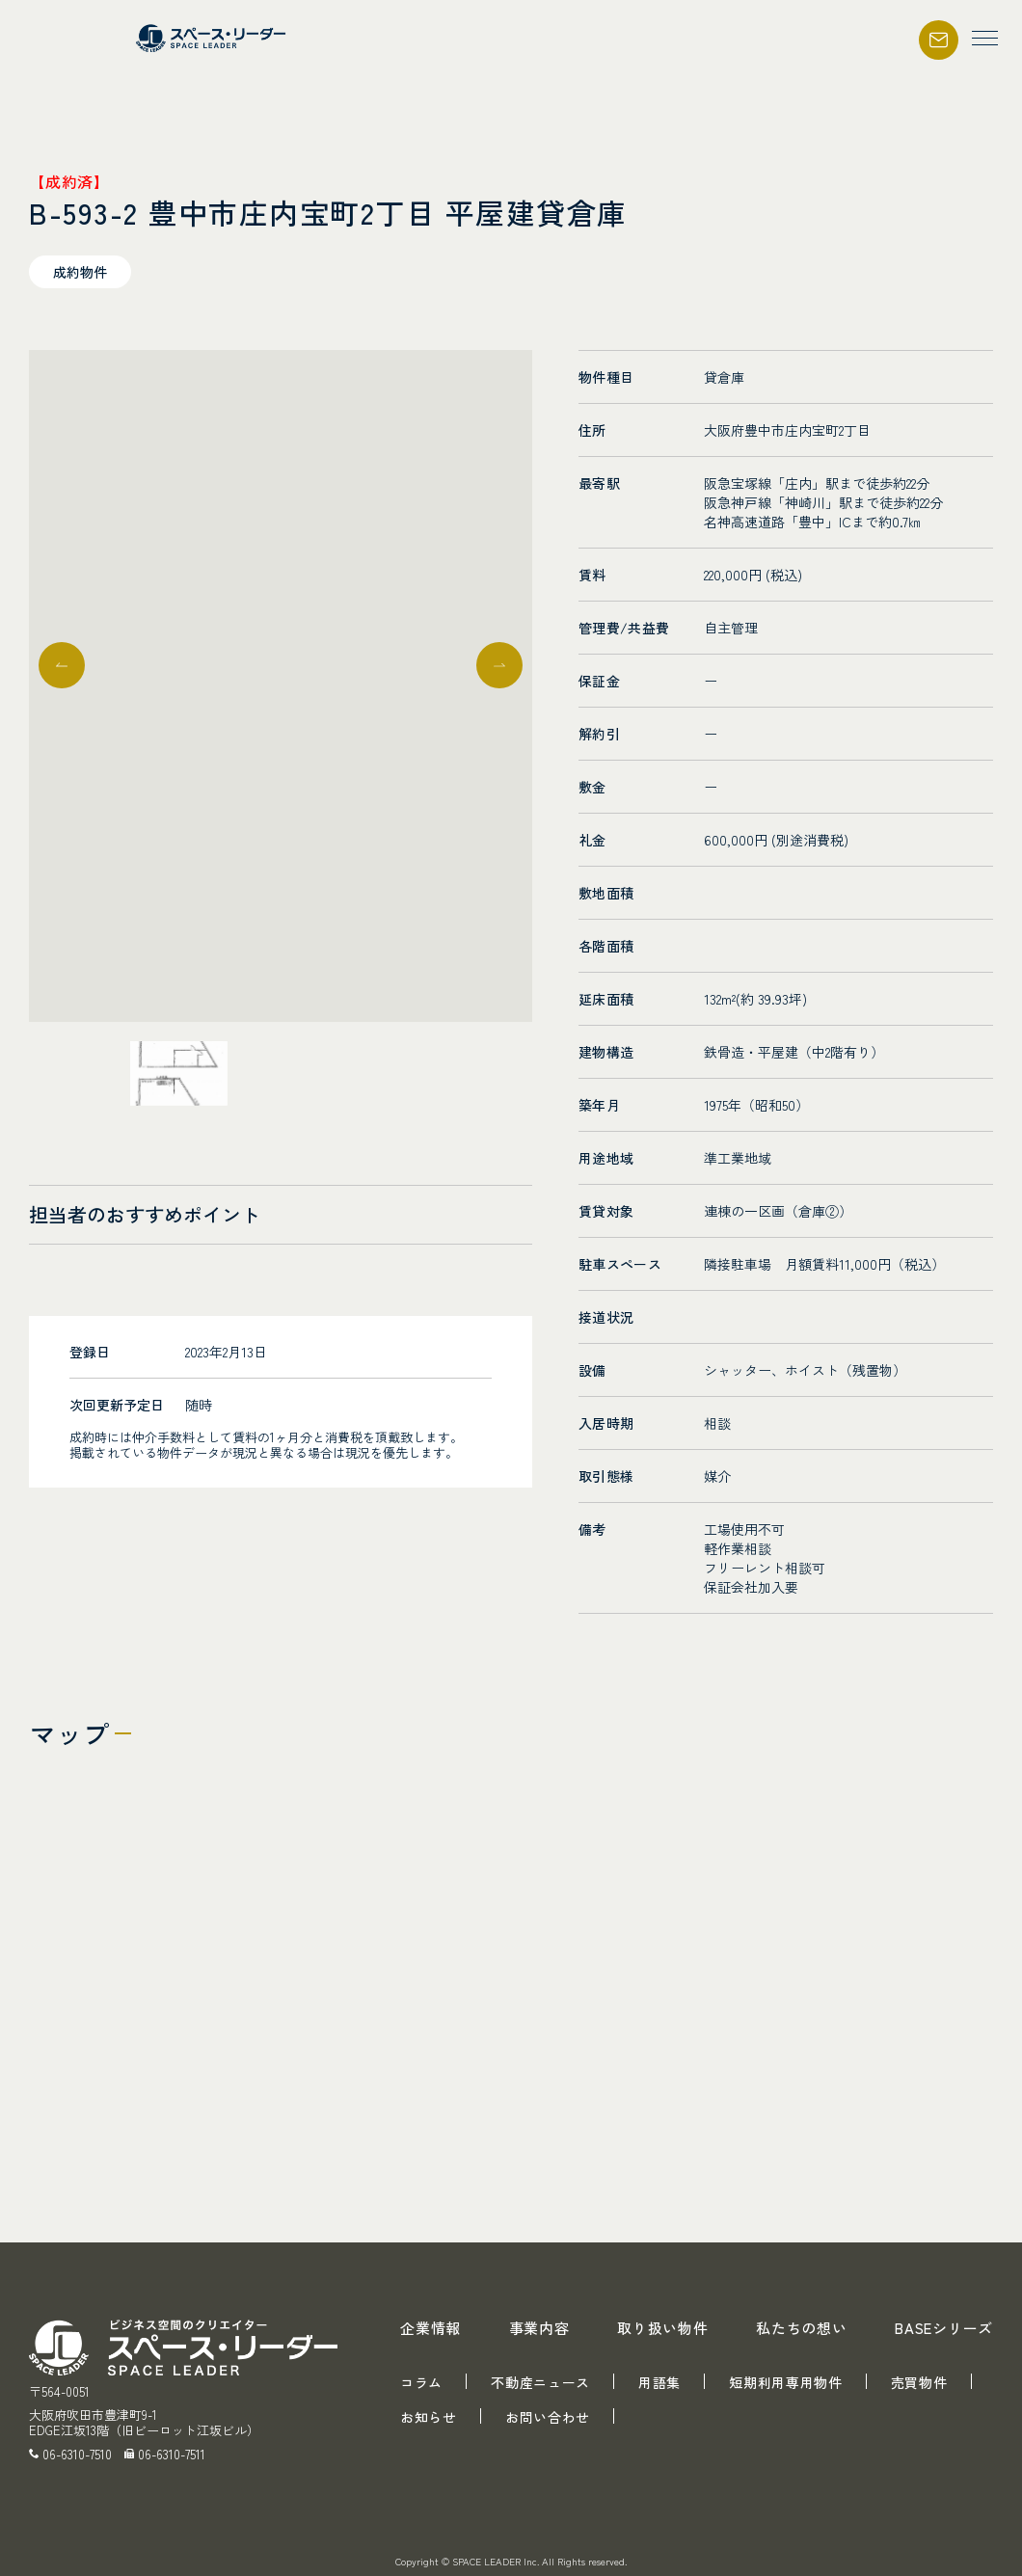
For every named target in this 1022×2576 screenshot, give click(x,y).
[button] (499, 665)
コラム (421, 2382)
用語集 (659, 2382)
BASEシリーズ (944, 2328)
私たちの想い (801, 2328)
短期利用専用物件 (786, 2382)
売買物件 (919, 2382)
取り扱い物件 (663, 2328)
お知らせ (428, 2417)
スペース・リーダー (213, 38)
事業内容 (539, 2328)
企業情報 (430, 2328)
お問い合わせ (547, 2417)
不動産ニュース (540, 2382)
